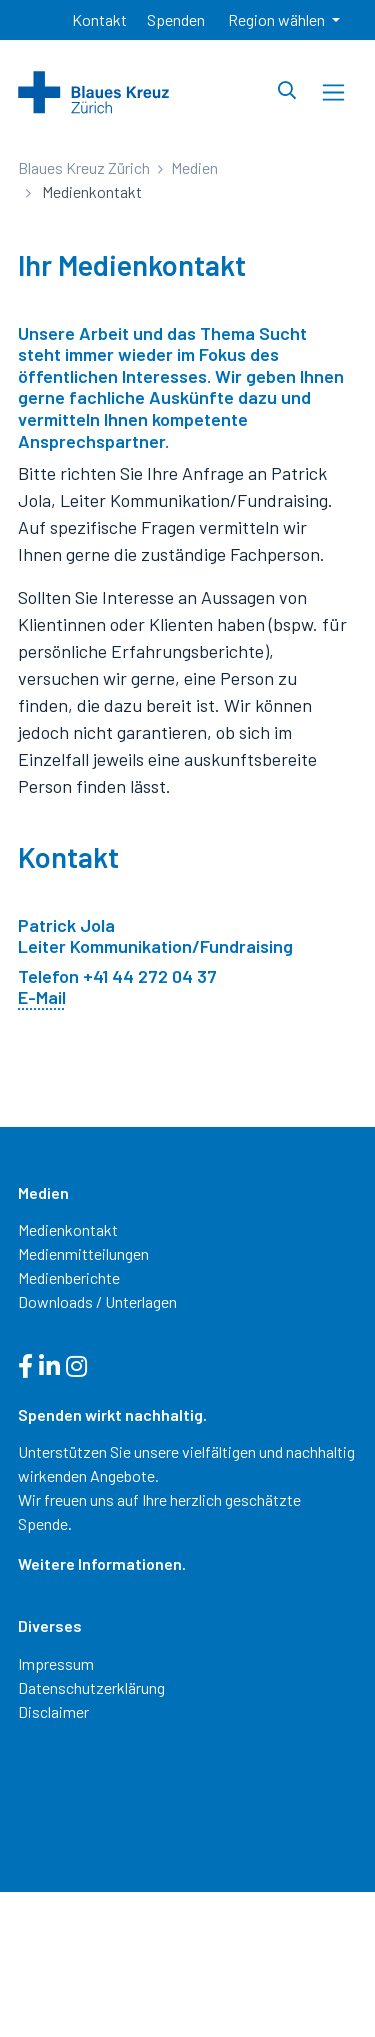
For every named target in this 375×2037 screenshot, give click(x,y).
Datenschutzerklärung (91, 1687)
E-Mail (42, 997)
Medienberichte (69, 1277)
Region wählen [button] (278, 19)
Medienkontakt (68, 1229)
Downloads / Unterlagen (97, 1301)
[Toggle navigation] (333, 92)
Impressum (56, 1663)
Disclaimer (53, 1711)
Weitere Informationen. (102, 1563)
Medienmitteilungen (83, 1253)
